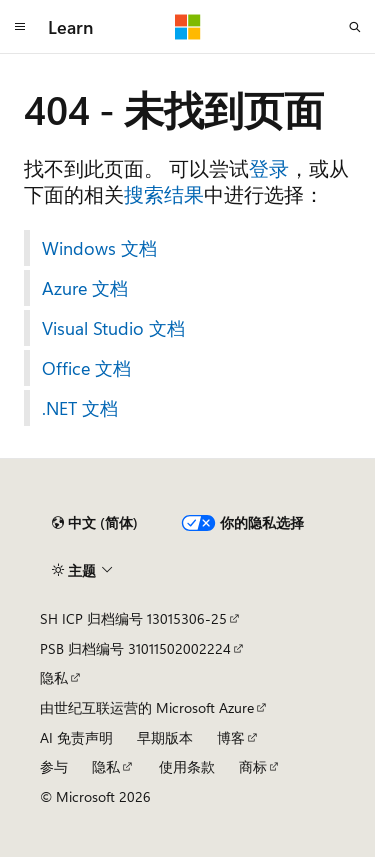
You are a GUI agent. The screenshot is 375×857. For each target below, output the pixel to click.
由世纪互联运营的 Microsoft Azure (147, 707)
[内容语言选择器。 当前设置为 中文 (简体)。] (95, 523)
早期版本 (165, 737)
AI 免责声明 (76, 737)
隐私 (54, 677)
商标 (253, 766)
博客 (231, 737)
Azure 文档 (85, 288)
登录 (269, 167)
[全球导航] (20, 27)
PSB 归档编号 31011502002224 (135, 648)
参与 (54, 766)
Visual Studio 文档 (113, 328)
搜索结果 (164, 193)
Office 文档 (86, 368)
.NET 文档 (80, 408)
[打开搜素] (355, 27)
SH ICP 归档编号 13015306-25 (133, 618)
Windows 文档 (99, 248)
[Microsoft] (188, 27)
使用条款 (187, 766)
